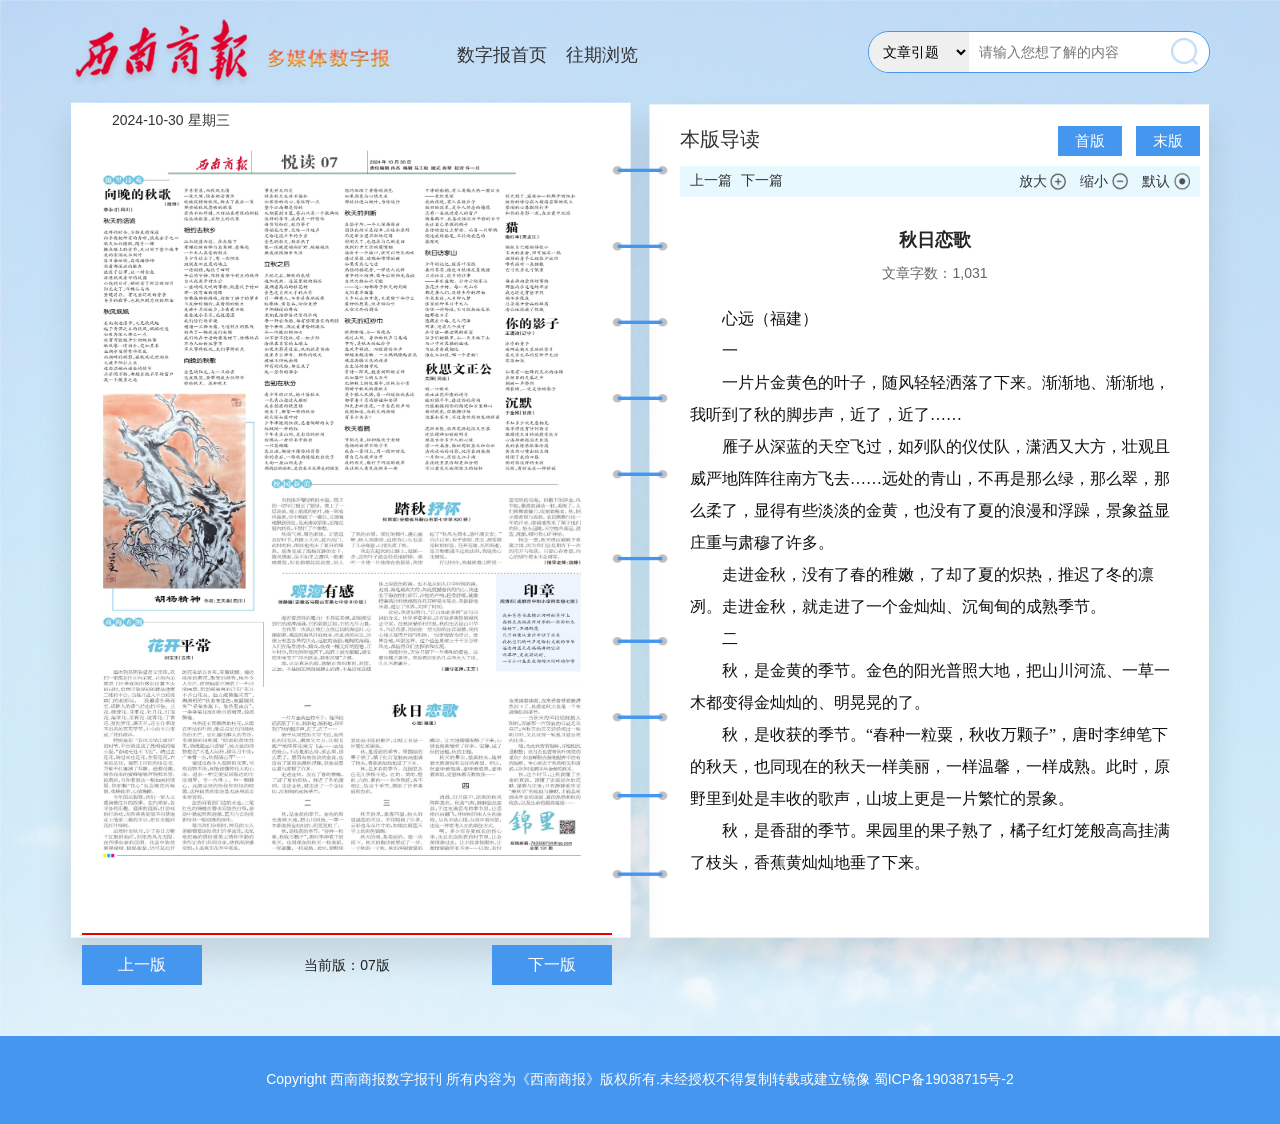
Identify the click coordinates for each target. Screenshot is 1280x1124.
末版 (1168, 140)
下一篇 (762, 180)
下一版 (552, 964)
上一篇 (711, 180)
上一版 (142, 964)
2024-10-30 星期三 (171, 120)
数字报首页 (502, 55)
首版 (1090, 140)
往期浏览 (602, 55)
